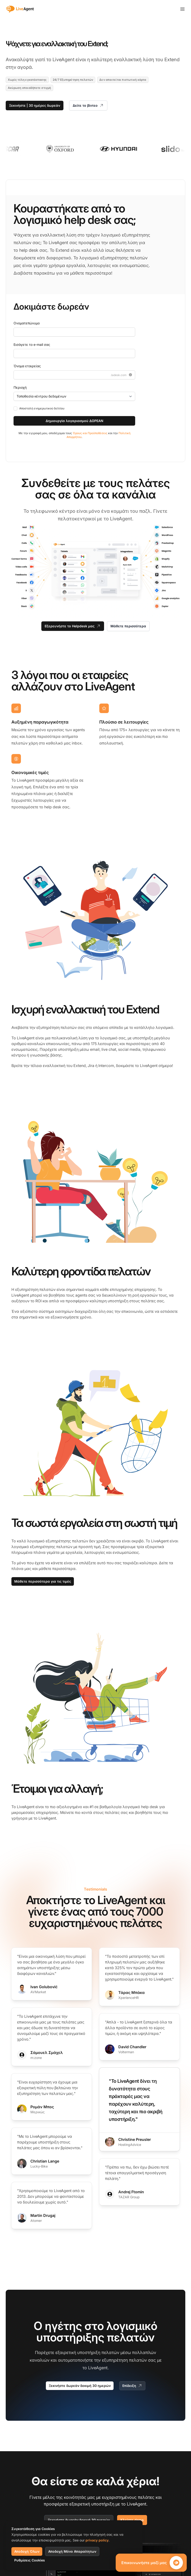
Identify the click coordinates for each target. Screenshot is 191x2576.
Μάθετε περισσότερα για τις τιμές (42, 1581)
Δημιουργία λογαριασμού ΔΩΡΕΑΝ (74, 421)
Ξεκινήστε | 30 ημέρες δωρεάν (34, 105)
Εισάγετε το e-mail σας (32, 344)
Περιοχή (20, 387)
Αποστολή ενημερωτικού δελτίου (41, 408)
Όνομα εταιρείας (27, 366)
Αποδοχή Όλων (26, 2551)
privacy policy (97, 2540)
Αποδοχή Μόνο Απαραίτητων (72, 2551)
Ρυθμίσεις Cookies (29, 2560)
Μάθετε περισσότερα (128, 626)
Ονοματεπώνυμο (27, 323)
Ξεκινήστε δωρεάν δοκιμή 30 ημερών (80, 2386)
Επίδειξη (132, 2385)
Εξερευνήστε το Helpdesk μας (73, 626)
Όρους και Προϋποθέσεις (90, 433)
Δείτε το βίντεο (88, 105)
